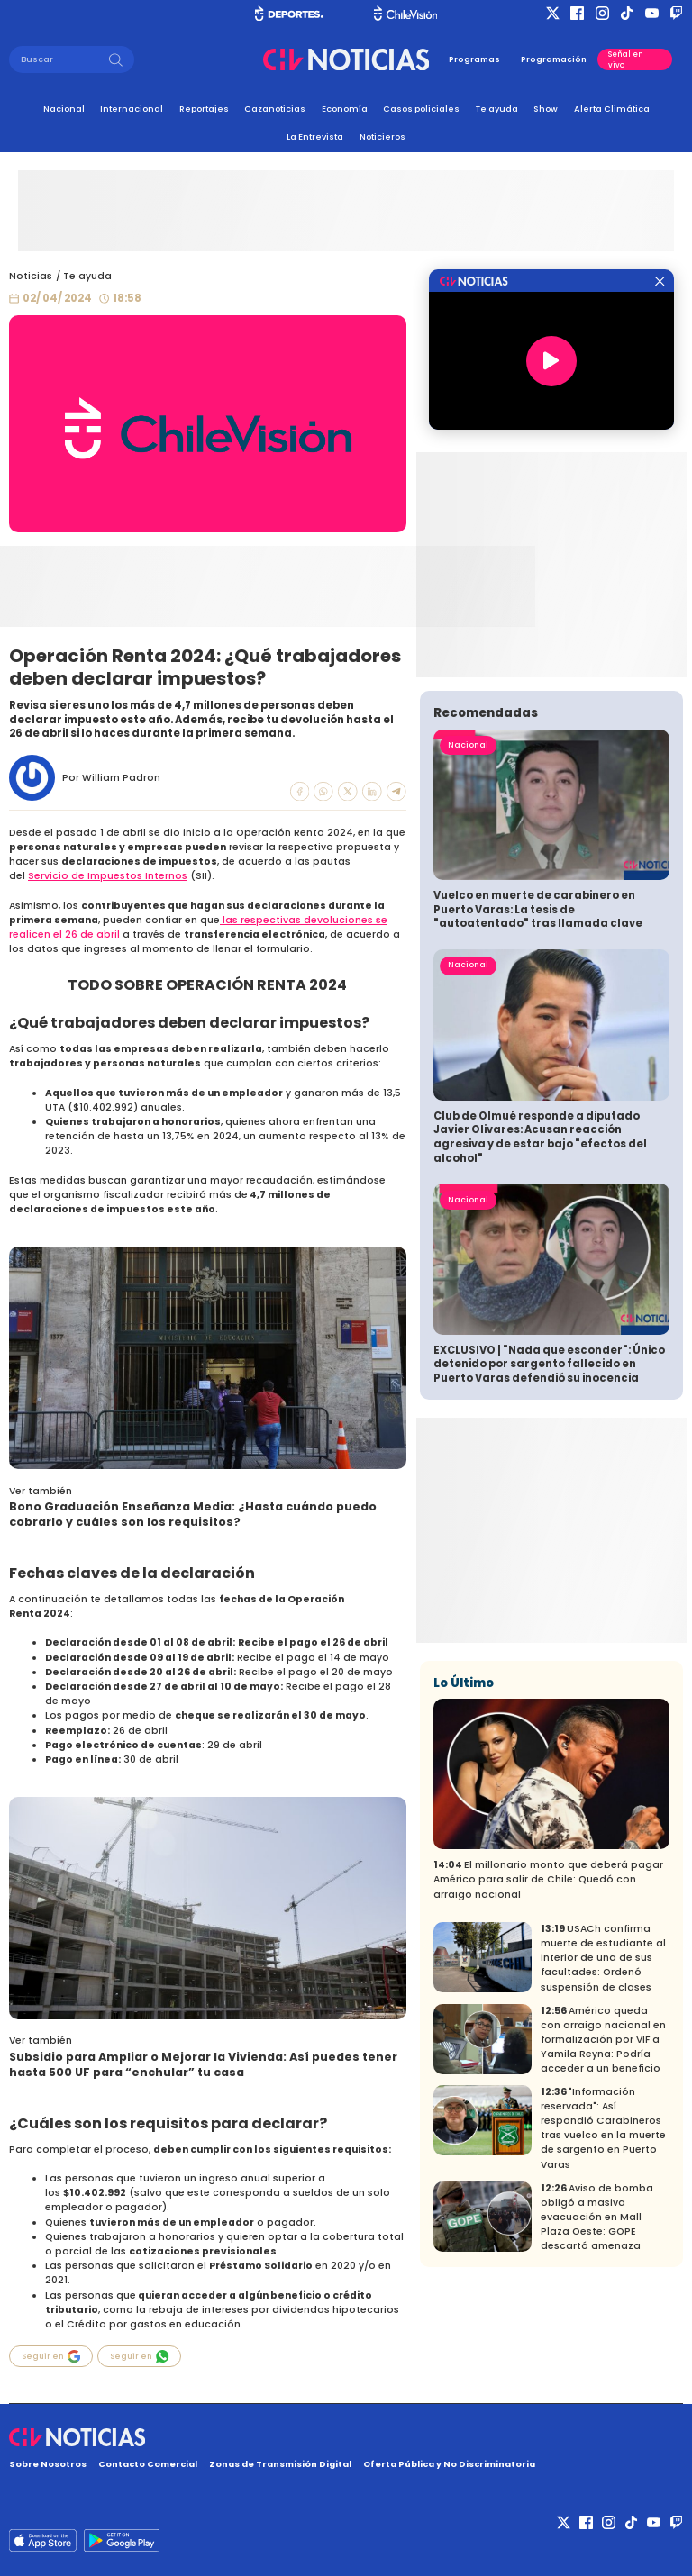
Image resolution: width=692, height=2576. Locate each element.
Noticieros (382, 136)
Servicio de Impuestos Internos (107, 876)
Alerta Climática (612, 108)
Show (545, 108)
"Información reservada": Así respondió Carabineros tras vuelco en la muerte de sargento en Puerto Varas (603, 2128)
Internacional (131, 108)
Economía (345, 108)
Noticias (30, 276)
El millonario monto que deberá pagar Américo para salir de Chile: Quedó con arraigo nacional (548, 1879)
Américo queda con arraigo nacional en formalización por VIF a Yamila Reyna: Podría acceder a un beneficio (603, 2039)
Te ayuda (497, 108)
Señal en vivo (625, 59)
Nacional (64, 108)
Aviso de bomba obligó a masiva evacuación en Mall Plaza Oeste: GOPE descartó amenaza (597, 2217)
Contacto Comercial (147, 2464)
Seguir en (51, 2356)
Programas (474, 59)
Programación (554, 59)
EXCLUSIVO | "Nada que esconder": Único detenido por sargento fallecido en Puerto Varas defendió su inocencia (549, 1364)
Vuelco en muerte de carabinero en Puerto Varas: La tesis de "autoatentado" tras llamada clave (537, 909)
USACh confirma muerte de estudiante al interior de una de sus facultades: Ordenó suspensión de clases (603, 1957)
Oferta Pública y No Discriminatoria (449, 2464)
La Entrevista (315, 136)
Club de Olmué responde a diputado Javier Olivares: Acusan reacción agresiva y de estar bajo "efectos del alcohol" (540, 1137)
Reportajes (204, 108)
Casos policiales (421, 108)
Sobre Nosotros (47, 2464)
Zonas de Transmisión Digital (280, 2464)
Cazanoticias (274, 108)
